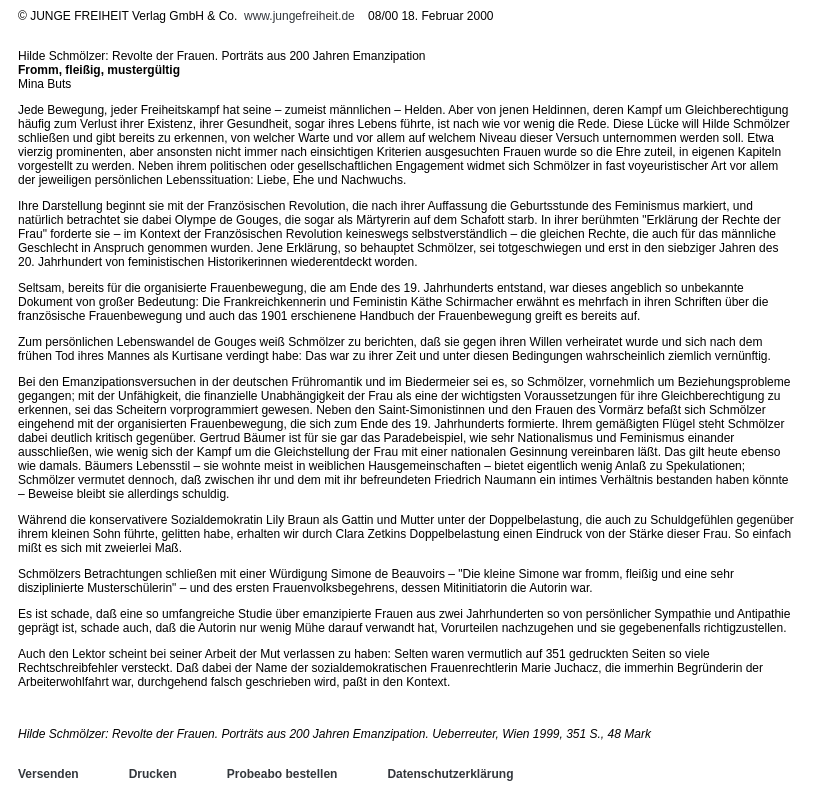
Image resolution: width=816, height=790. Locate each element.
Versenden (48, 774)
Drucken (153, 774)
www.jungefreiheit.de (299, 16)
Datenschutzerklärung (450, 774)
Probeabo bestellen (282, 774)
